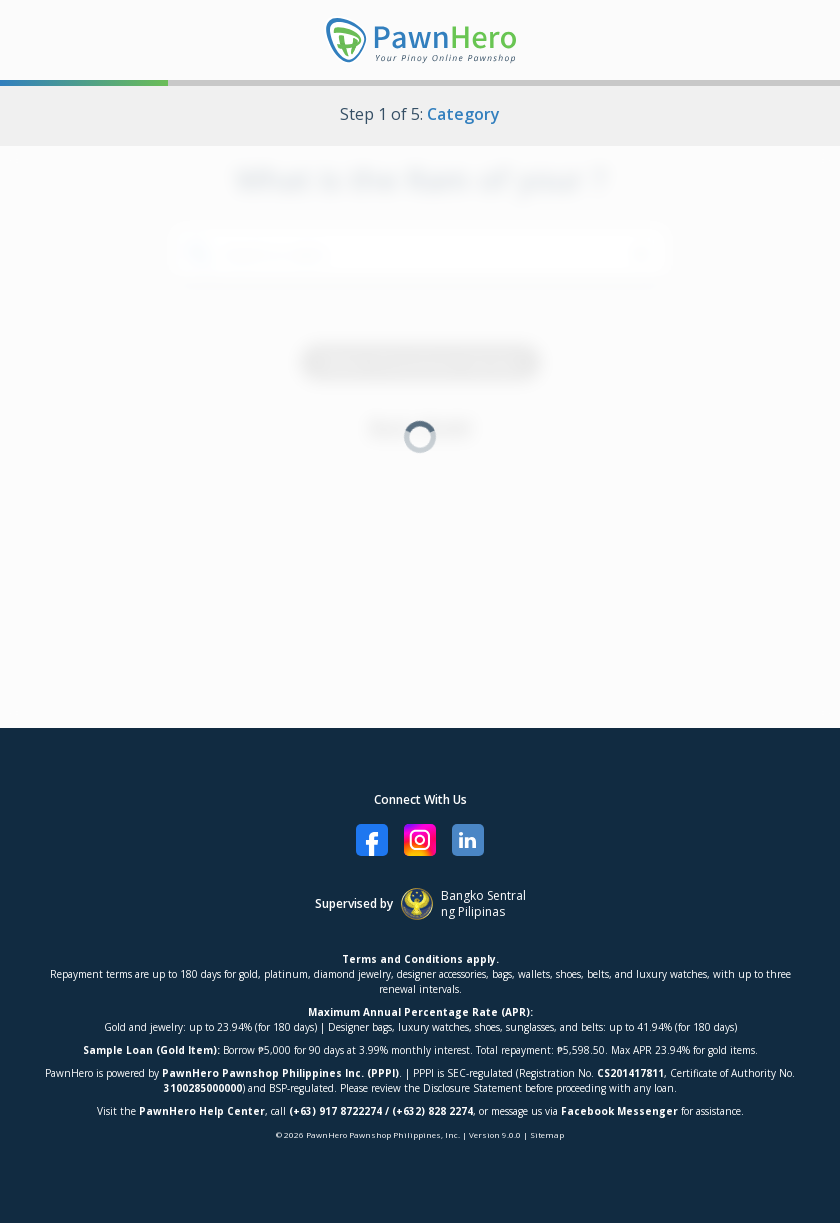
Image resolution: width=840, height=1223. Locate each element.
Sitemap (547, 1134)
